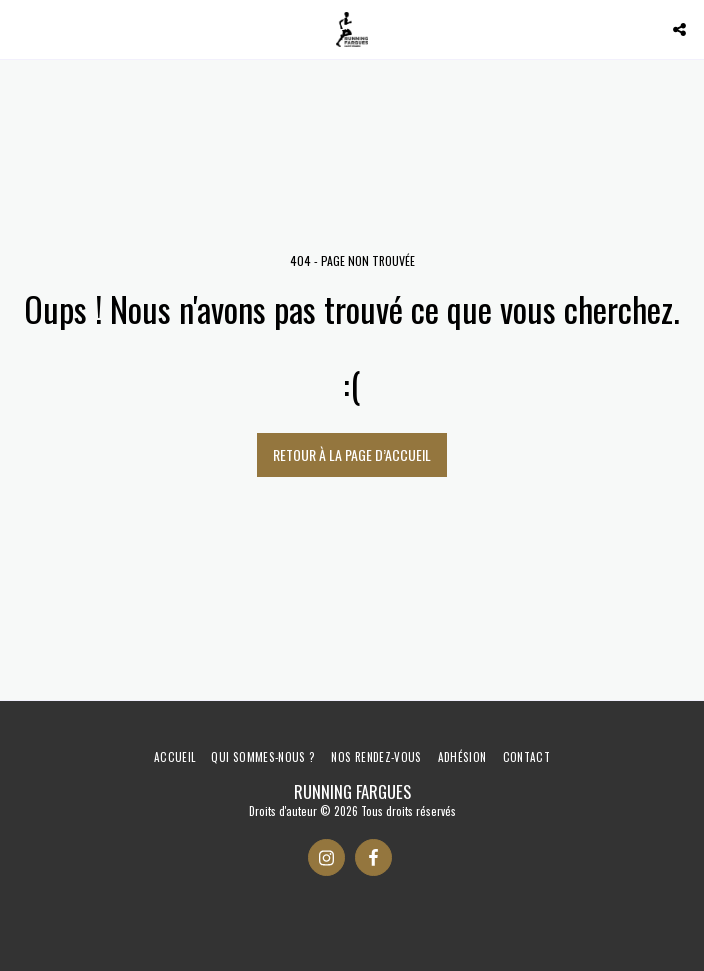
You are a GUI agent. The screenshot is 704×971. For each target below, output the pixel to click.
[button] (22, 29)
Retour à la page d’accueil (352, 454)
